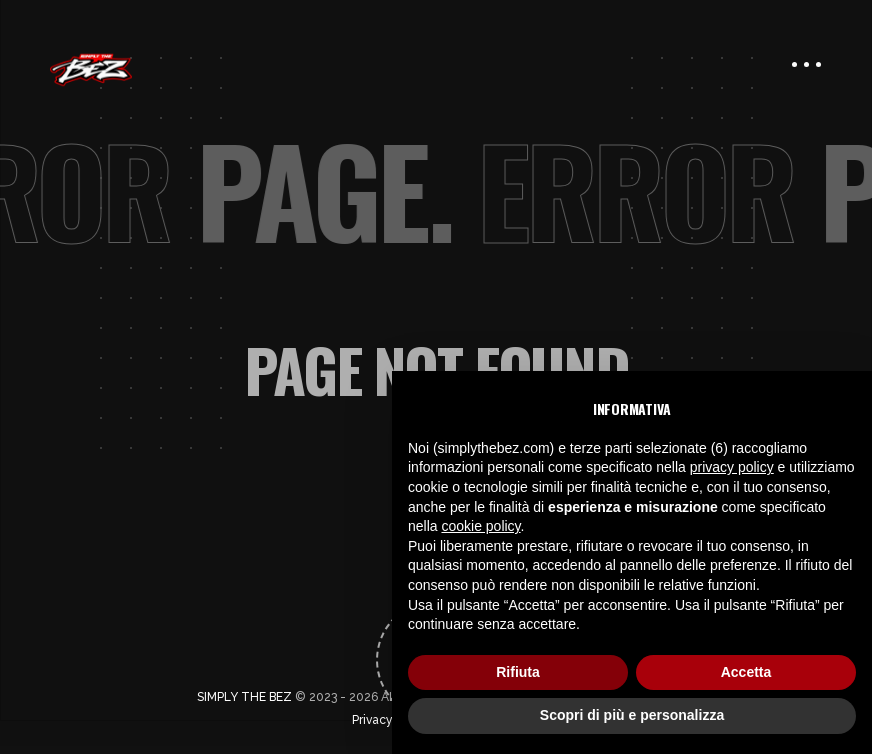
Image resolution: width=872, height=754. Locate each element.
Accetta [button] (746, 672)
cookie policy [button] (480, 526)
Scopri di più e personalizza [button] (632, 715)
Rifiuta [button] (518, 672)
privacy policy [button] (732, 467)
